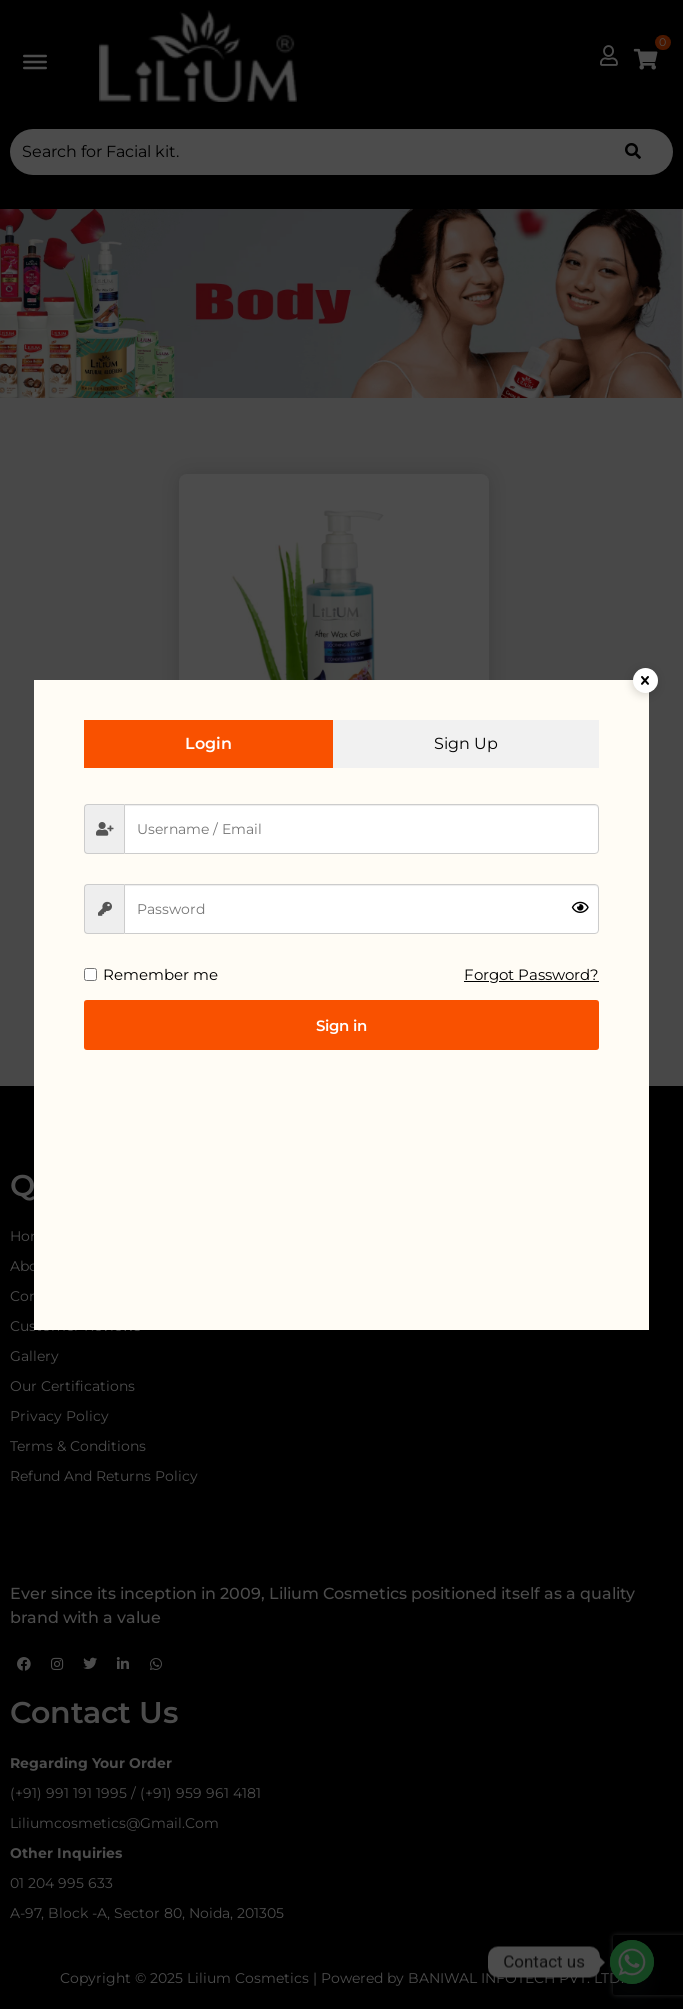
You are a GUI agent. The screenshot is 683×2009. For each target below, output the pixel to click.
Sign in (341, 1025)
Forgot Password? (531, 974)
